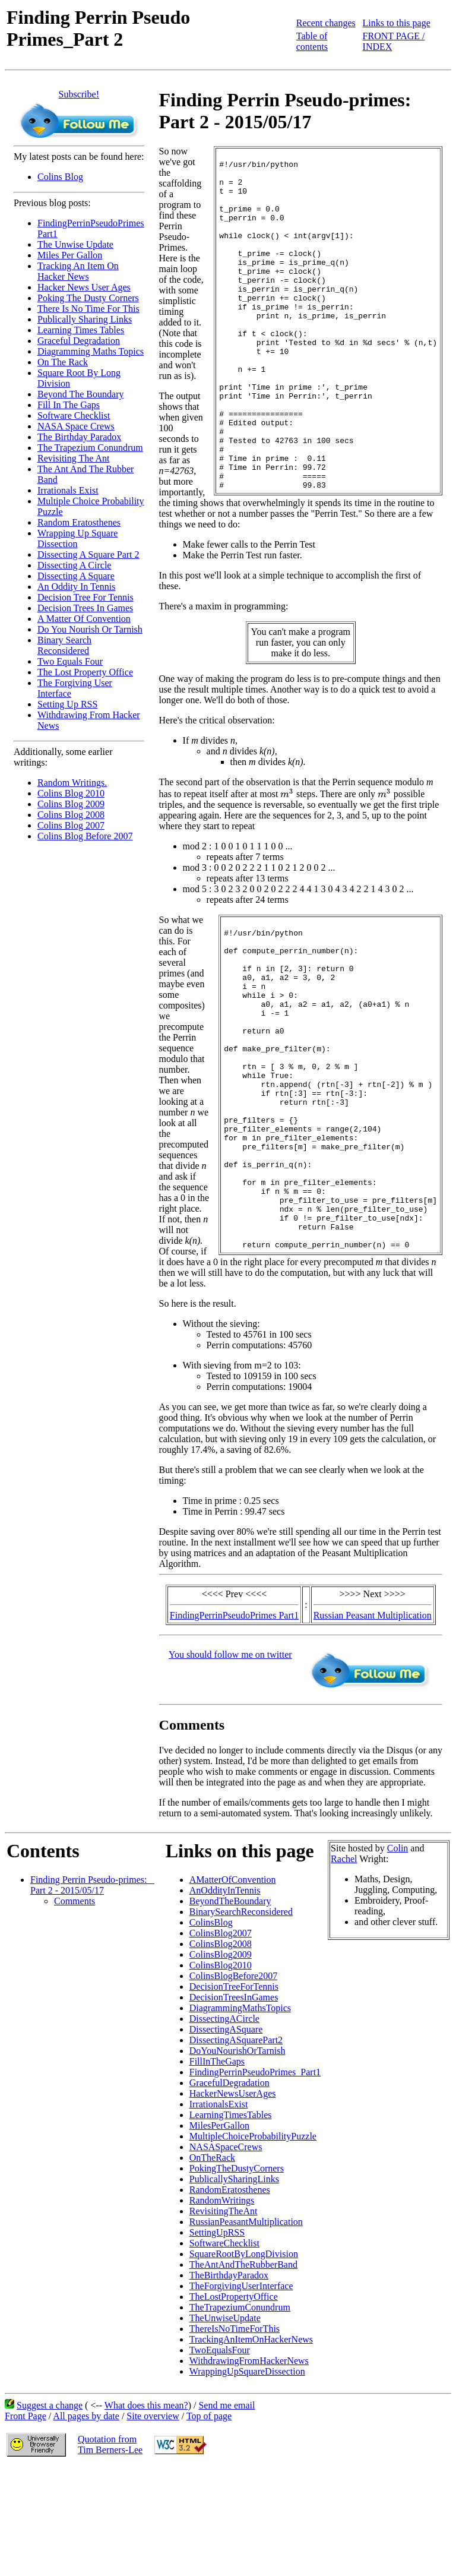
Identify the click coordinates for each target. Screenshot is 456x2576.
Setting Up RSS (67, 704)
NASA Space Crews (76, 426)
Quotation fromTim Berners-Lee (110, 2552)
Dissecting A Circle (74, 565)
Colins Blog (60, 177)
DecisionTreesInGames (233, 2105)
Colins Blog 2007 (70, 825)
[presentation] (287, 847)
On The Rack (62, 362)
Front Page (25, 2524)
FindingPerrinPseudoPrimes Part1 (234, 1723)
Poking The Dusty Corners (88, 298)
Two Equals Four (70, 661)
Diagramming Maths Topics (90, 351)
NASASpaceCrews (225, 2255)
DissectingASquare (226, 2137)
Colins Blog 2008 (70, 815)
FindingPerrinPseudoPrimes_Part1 (255, 2180)
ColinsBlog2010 (220, 2073)
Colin (397, 1956)
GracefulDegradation (229, 2191)
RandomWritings (222, 2308)
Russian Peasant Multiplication (373, 1723)
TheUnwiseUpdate (225, 2426)
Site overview (152, 2524)
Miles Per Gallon (69, 255)
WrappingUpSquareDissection (247, 2479)
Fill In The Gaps (68, 405)
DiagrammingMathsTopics (240, 2116)
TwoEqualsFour (219, 2458)
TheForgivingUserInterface (241, 2394)
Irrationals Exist (68, 490)
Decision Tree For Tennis (85, 597)
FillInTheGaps (217, 2169)
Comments (74, 2009)
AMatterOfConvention (232, 1988)
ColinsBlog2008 (220, 2052)
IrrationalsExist (218, 2212)
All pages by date (86, 2524)
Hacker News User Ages (84, 287)
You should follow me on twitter (230, 1763)
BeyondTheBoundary (230, 2009)
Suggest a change (50, 2513)
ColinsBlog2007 (220, 2041)
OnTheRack (212, 2266)
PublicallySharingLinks (234, 2287)
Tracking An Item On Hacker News (78, 271)
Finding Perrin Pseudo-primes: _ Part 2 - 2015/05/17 (92, 1993)
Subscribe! (79, 94)
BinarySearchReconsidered (241, 2020)
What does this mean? (146, 2513)
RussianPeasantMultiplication (246, 2330)
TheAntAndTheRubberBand (243, 2373)
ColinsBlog (211, 2030)
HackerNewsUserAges (232, 2201)
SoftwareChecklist (224, 2351)
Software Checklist (73, 415)
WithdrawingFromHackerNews (249, 2469)
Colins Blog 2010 (70, 793)
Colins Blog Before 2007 (84, 836)
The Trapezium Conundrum (90, 447)
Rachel (344, 1967)
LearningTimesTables (230, 2223)
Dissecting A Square (76, 576)
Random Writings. (72, 782)
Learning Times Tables (80, 330)
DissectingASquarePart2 (236, 2148)
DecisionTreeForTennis (233, 2095)
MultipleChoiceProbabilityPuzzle (252, 2244)
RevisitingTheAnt (223, 2319)
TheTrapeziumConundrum (239, 2415)
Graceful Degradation (78, 341)
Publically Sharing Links (84, 319)
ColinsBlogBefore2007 (233, 2084)
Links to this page (396, 23)
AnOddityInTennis (225, 1998)
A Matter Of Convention (84, 619)
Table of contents (312, 41)
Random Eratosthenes (79, 522)
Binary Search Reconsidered (64, 645)
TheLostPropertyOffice (233, 2405)
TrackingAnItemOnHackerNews (251, 2447)
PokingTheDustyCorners (236, 2276)
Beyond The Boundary (80, 394)
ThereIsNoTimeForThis (234, 2437)
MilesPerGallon (219, 2234)
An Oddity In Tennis (76, 586)
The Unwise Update (75, 244)
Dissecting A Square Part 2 (88, 554)
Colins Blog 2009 (70, 804)
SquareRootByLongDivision (243, 2362)
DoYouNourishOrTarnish (237, 2159)
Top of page (209, 2524)
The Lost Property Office (85, 672)
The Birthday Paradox (79, 437)
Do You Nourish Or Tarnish (89, 629)
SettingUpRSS (217, 2340)
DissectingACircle (224, 2127)
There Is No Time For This (88, 309)
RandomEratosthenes (229, 2298)
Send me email (226, 2513)
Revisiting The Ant (73, 458)
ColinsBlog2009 (220, 2062)
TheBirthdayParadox (228, 2383)
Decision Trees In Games (85, 608)
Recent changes (326, 23)
